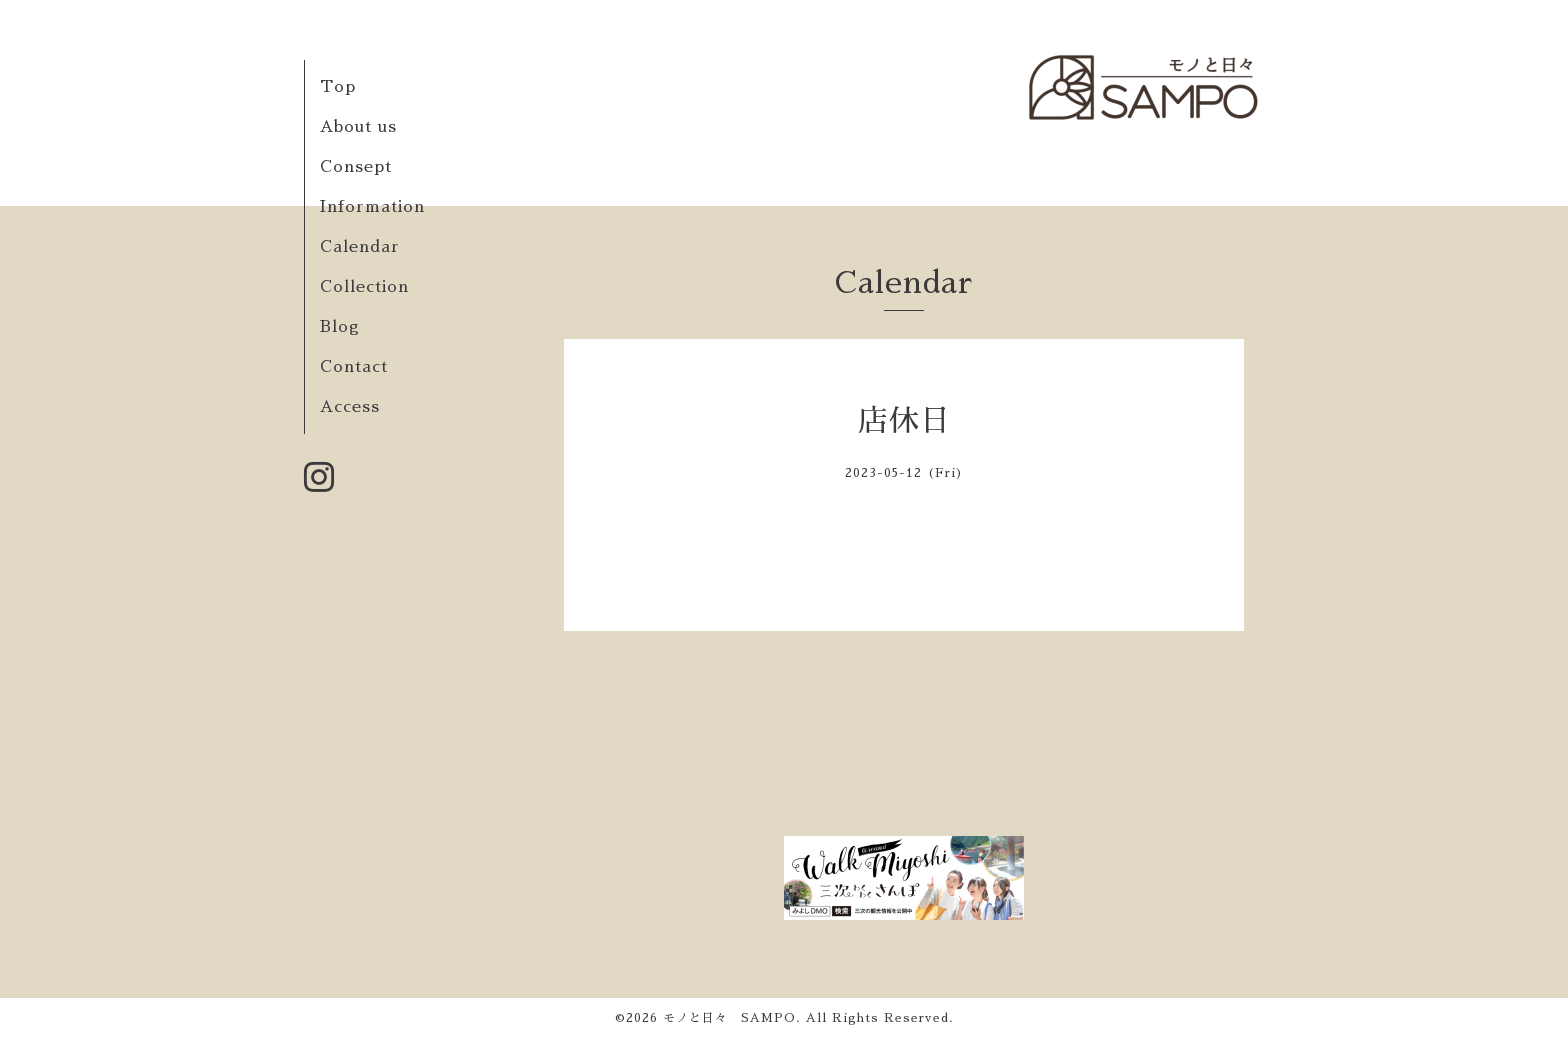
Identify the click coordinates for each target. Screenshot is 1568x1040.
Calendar (360, 247)
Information (372, 207)
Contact (354, 367)
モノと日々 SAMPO (729, 1018)
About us (358, 127)
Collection (364, 287)
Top (338, 87)
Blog (340, 327)
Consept (356, 167)
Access (350, 407)
